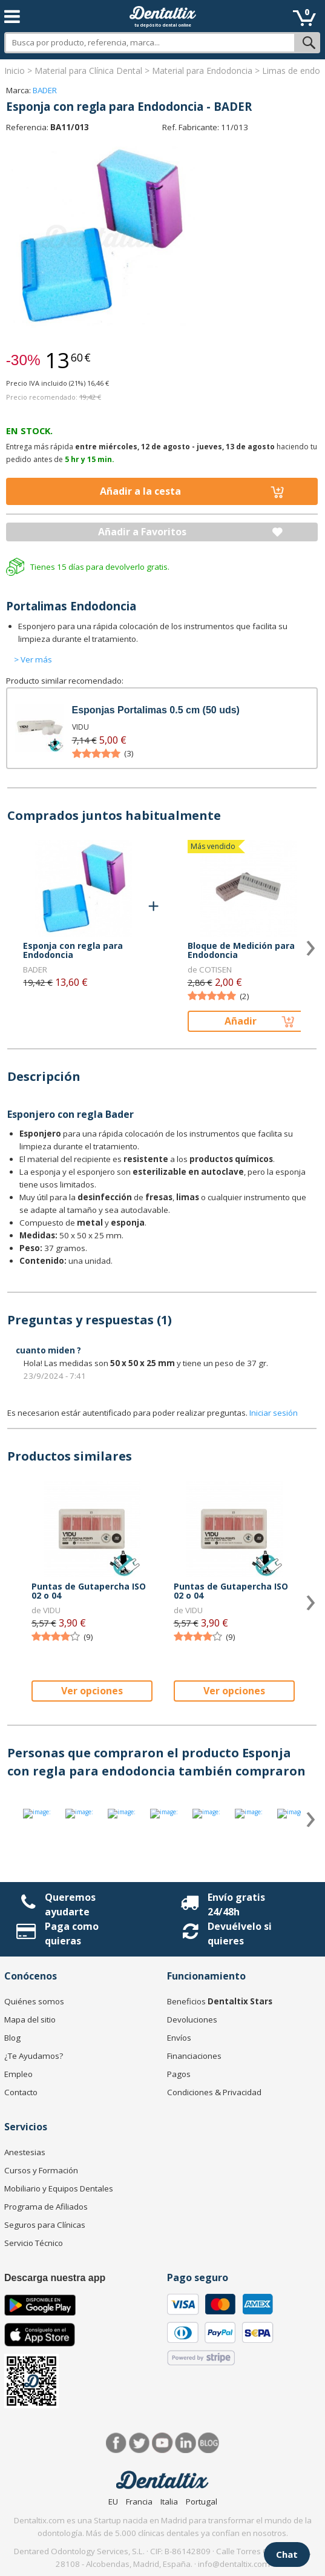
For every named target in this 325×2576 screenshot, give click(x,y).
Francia (139, 2501)
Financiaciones (194, 2055)
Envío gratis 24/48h (236, 1904)
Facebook (116, 2443)
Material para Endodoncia (202, 70)
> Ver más (33, 659)
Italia (169, 2501)
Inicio (14, 70)
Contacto (21, 2092)
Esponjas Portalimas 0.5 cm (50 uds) (156, 710)
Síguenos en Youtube (162, 2443)
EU (113, 2501)
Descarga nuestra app (54, 2278)
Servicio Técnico (33, 2242)
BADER (45, 90)
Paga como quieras (72, 1933)
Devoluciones (192, 2019)
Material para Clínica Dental (88, 70)
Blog (12, 2037)
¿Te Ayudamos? (33, 2055)
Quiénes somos (34, 2001)
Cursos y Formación (41, 2170)
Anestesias (24, 2152)
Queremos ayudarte (70, 1904)
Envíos (179, 2037)
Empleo (18, 2074)
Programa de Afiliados (46, 2206)
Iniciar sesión (273, 1412)
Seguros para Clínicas (44, 2224)
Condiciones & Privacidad (214, 2092)
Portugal (201, 2501)
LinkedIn (185, 2443)
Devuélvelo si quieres (240, 1933)
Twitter (139, 2443)
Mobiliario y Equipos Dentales (58, 2188)
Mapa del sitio (30, 2019)
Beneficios (219, 2001)
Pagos (179, 2074)
